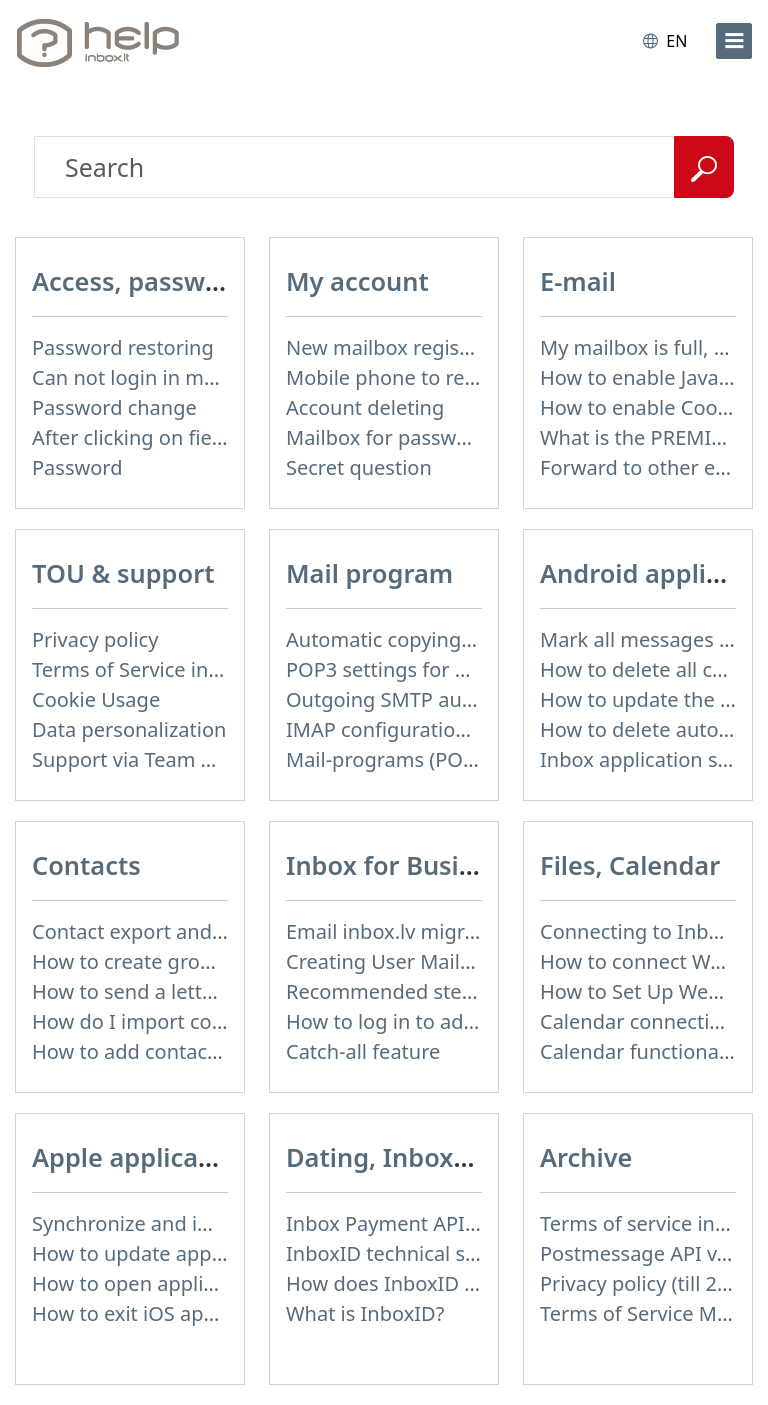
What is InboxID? (365, 1313)
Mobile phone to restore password (447, 377)
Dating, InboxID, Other (426, 1157)
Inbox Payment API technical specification (481, 1223)
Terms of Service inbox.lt (146, 669)
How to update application (156, 1253)
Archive (586, 1157)
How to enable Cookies (647, 407)
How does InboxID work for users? (447, 1283)
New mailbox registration (404, 347)
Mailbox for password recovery (430, 437)
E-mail (578, 281)
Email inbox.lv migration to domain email (478, 931)
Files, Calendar (630, 865)
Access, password (139, 281)
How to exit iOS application (158, 1313)
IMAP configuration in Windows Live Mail (477, 729)
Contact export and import (156, 931)
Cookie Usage (96, 699)
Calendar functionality (643, 1051)
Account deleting (365, 407)
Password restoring (123, 347)
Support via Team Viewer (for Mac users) (220, 759)
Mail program (369, 573)
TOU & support (123, 573)
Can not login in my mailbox (163, 377)
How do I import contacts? (155, 1021)
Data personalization (129, 729)
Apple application (139, 1157)
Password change (114, 407)
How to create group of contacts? (187, 961)
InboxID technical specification (429, 1253)
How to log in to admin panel (421, 1021)
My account (357, 281)
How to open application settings (186, 1283)
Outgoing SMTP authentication (430, 699)
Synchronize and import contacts (186, 1223)
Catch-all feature (363, 1051)
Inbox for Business (400, 865)
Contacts (86, 865)
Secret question (359, 467)
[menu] (734, 41)
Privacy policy (95, 639)
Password (77, 467)
